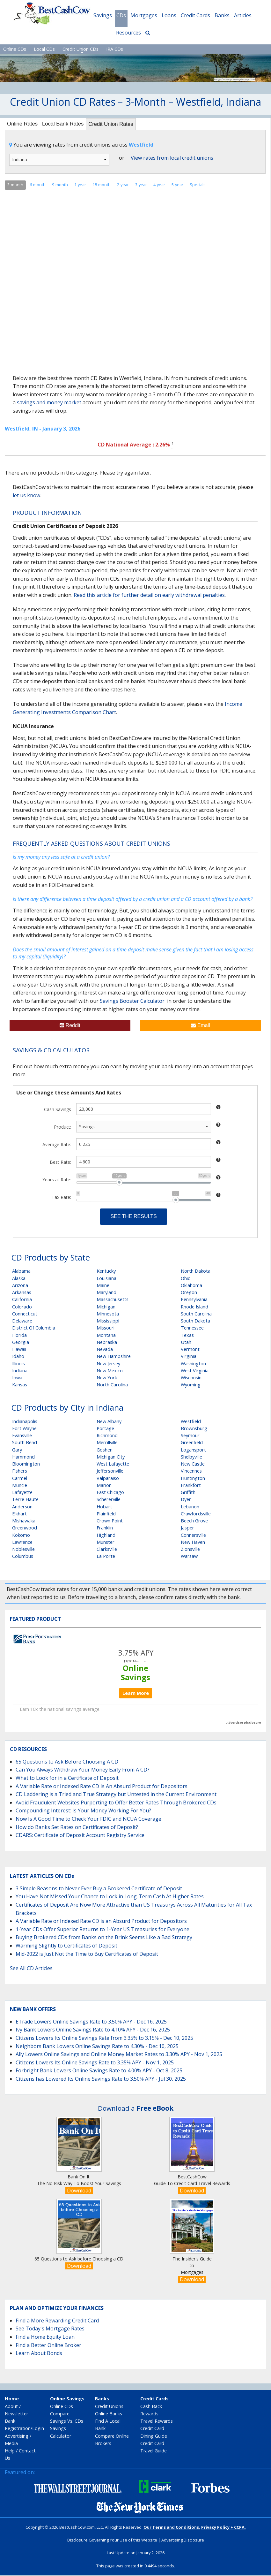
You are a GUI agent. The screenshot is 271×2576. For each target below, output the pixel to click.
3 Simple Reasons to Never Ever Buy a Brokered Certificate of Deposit (99, 1888)
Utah (186, 1342)
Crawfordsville (196, 1514)
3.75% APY (135, 1653)
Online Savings (135, 1673)
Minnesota (108, 1314)
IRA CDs (114, 49)
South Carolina (196, 1314)
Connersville (193, 1535)
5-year (177, 185)
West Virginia (195, 1371)
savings (26, 403)
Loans (169, 15)
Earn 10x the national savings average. (60, 1710)
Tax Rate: (61, 1198)
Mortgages (143, 15)
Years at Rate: (56, 1180)
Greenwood (24, 1528)
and (41, 403)
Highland (106, 1535)
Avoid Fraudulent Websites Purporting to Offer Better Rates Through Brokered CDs (116, 1802)
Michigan (106, 1307)
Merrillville (107, 1443)
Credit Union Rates (118, 124)
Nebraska (107, 1342)
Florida (19, 1335)
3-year (141, 185)
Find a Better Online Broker (48, 2345)
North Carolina (112, 1385)
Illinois (18, 1364)
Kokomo (21, 1535)
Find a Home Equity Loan (45, 2337)
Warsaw (189, 1557)
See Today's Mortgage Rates (50, 2329)
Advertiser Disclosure (243, 1723)
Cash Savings (57, 1110)
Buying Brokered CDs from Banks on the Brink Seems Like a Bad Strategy (104, 1937)
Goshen (105, 1450)
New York (107, 1378)
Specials (198, 185)
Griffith (188, 1493)
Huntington (193, 1478)
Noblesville (23, 1550)
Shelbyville (191, 1457)
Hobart (104, 1507)
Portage (105, 1429)
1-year (80, 185)
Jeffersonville (110, 1471)
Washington (193, 1364)
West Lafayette (113, 1464)
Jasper (187, 1528)
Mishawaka (23, 1521)
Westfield (191, 1422)
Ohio (186, 1279)
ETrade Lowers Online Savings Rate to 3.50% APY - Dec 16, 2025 (91, 2021)
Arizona (20, 1286)
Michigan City (111, 1457)
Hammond (23, 1457)
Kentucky (106, 1272)
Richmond (107, 1436)
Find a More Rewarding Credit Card (57, 2320)
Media (11, 2444)
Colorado (22, 1307)
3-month (15, 185)
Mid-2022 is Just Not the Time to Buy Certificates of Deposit (87, 1954)
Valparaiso (108, 1478)
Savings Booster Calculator (132, 1001)
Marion (104, 1485)
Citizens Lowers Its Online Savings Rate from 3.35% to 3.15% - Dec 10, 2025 (104, 2038)
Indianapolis (24, 1422)
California (22, 1300)
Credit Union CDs (80, 49)
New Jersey (108, 1364)
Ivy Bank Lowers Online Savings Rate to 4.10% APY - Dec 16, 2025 (93, 2030)
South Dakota (195, 1321)
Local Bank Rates (67, 124)
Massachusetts (112, 1300)
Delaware (22, 1321)
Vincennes (191, 1471)
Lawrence (22, 1542)
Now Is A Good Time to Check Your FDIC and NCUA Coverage (88, 1819)
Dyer (186, 1500)
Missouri (105, 1328)
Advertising (16, 2436)
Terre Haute (25, 1500)
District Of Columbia (33, 1328)
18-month (101, 185)
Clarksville (107, 1550)
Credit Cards (195, 15)
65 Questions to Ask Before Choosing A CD (67, 1761)
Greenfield (192, 1443)
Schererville (109, 1500)
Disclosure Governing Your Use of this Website (112, 2540)
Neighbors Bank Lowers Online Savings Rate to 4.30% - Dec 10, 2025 (97, 2046)
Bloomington (26, 1464)
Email (200, 1026)
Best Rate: (60, 1163)
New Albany (109, 1422)
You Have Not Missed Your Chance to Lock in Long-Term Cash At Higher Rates (110, 1897)
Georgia (20, 1342)
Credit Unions (109, 2407)
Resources (128, 32)
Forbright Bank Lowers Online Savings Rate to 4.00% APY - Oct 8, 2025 (99, 2071)
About (11, 2407)
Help (10, 2451)
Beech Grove (194, 1521)
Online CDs (14, 49)
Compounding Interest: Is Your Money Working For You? (83, 1811)
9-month (60, 185)
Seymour (190, 1436)
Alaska (19, 1279)
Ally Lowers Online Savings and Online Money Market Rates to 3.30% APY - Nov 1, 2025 (119, 2054)
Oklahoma (191, 1286)
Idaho (18, 1357)
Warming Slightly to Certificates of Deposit (66, 1946)
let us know (26, 495)
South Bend (24, 1443)
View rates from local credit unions (172, 158)
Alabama (21, 1272)
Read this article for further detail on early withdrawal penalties (149, 595)
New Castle (193, 1464)
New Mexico (110, 1371)
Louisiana (106, 1279)
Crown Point (110, 1521)
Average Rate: (56, 1145)
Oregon (189, 1293)
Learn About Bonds (39, 2353)
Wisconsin (191, 1378)
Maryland (106, 1293)
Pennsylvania (194, 1300)
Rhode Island (194, 1307)
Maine (103, 1286)
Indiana (19, 1371)
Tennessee (192, 1328)
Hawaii (19, 1350)
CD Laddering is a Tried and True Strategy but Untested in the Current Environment (116, 1794)
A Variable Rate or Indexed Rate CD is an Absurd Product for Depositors (101, 1921)
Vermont (190, 1350)
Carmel (19, 1478)
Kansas (19, 1385)
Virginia (188, 1357)
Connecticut (24, 1314)
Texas (187, 1335)
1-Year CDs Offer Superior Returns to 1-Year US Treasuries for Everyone (102, 1929)
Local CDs (44, 49)
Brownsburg (194, 1429)
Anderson (22, 1507)
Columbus (22, 1557)
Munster (105, 1542)
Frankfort (191, 1485)
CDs (121, 15)
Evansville (22, 1436)
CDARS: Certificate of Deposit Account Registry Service (80, 1835)
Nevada (105, 1350)
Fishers (19, 1471)
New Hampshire (114, 1357)
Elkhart (19, 1514)
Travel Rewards (156, 2422)
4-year (159, 185)
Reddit (70, 1026)
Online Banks (108, 2414)
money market (64, 403)
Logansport (193, 1450)
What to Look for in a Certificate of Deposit (67, 1778)
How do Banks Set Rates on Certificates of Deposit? (77, 1827)
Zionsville (190, 1550)
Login (38, 2429)
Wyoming (191, 1385)
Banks (222, 15)
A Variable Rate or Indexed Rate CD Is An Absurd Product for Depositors (101, 1786)
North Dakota (195, 1272)
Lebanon (190, 1507)
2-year (123, 185)
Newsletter (16, 2414)
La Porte (106, 1557)
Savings (102, 15)
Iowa (17, 1378)
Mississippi (108, 1321)
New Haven (193, 1542)
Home (12, 2399)
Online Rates (23, 124)
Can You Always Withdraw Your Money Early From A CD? (83, 1770)
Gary (17, 1450)
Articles (243, 15)
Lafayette (22, 1493)
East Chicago (110, 1493)
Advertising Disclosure (182, 2540)
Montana (106, 1335)
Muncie (19, 1485)
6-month (38, 185)
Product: (62, 1127)
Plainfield (106, 1514)
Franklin (105, 1528)
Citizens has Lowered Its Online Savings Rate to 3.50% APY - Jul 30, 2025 (101, 2079)
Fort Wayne (24, 1429)
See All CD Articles (31, 1968)
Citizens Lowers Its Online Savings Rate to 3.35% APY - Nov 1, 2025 (95, 2062)
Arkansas (21, 1293)
